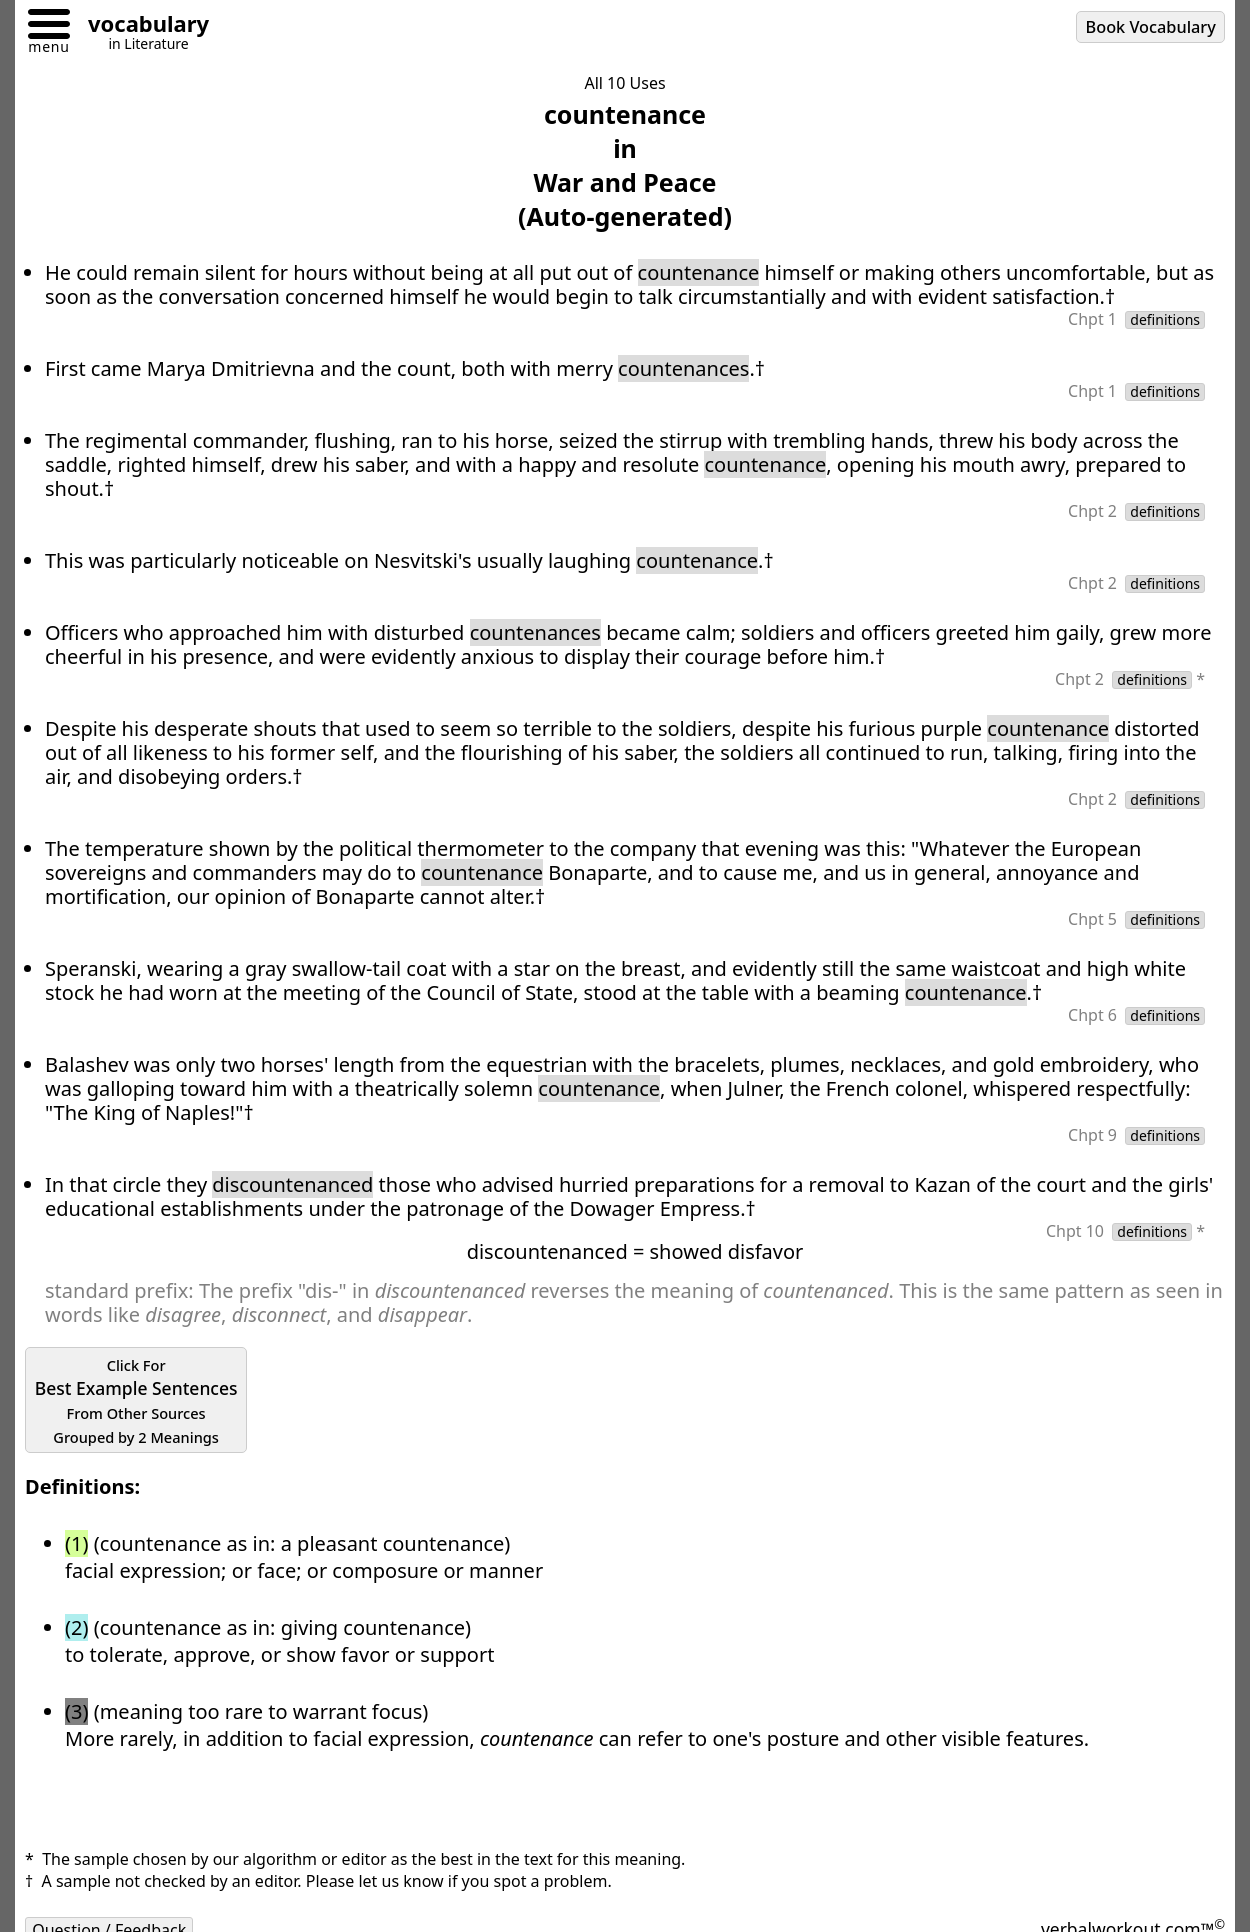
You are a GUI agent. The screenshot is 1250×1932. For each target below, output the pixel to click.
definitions (1165, 320)
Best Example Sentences (136, 1401)
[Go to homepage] (141, 26)
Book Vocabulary (1151, 27)
